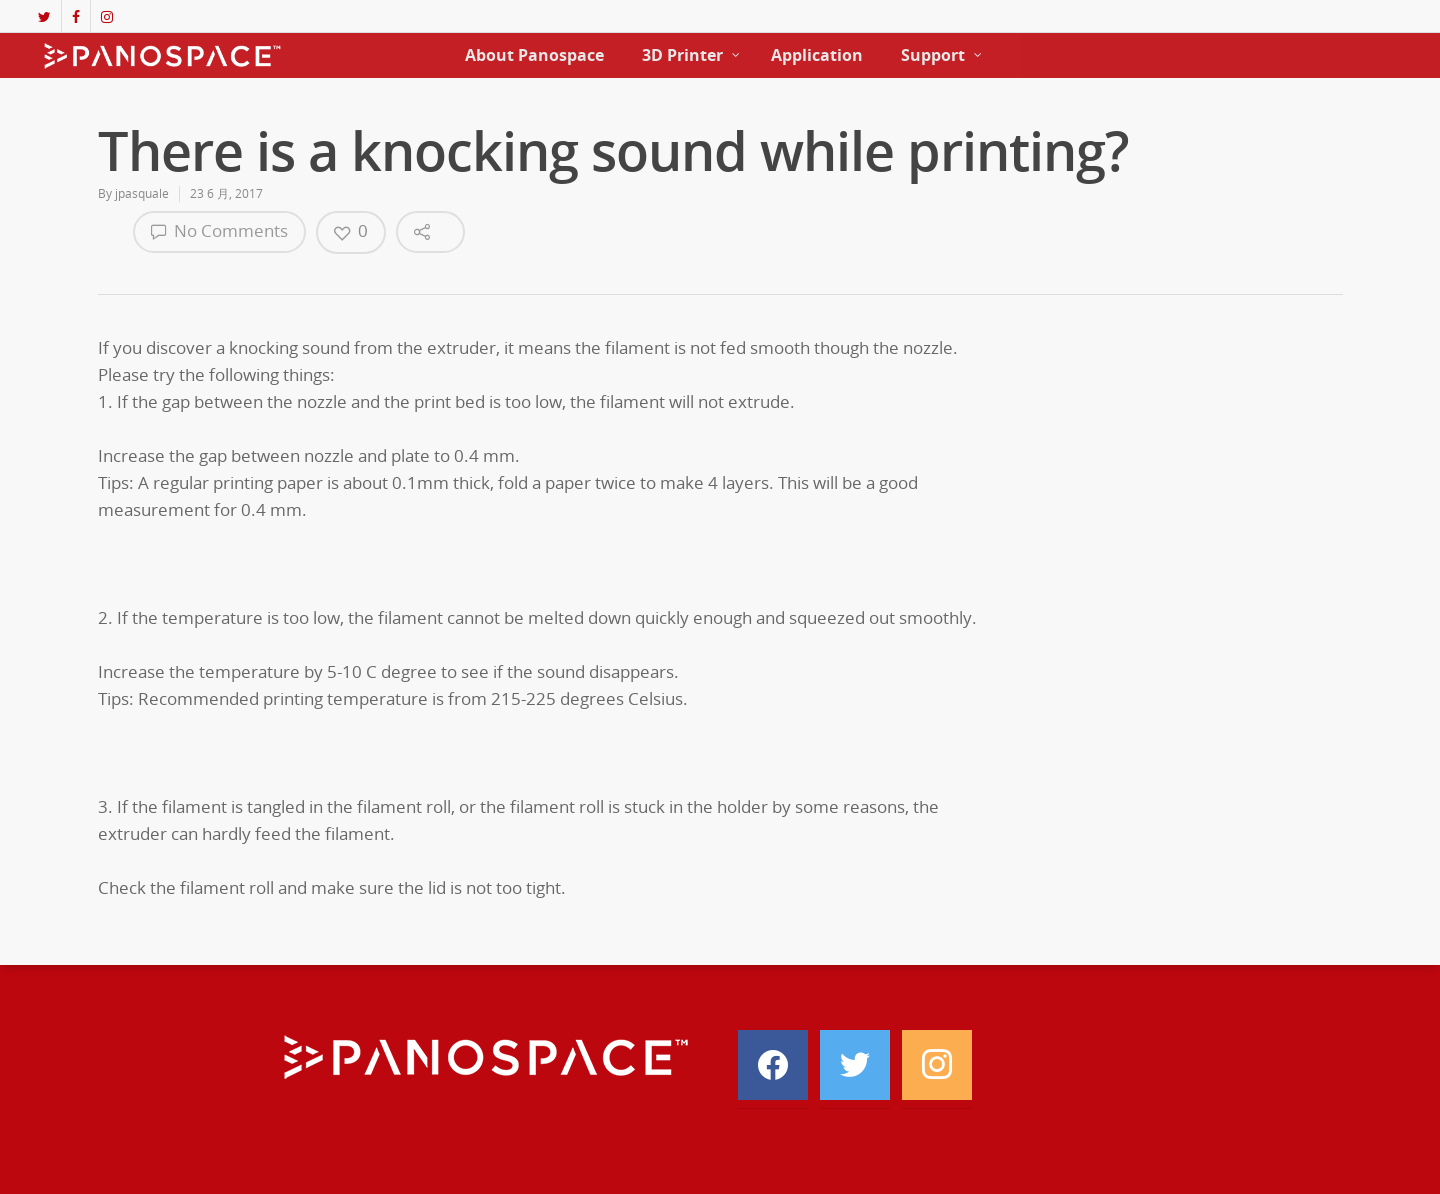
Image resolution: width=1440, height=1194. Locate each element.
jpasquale (142, 193)
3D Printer (691, 55)
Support (942, 55)
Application (817, 55)
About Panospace (534, 55)
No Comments (219, 230)
